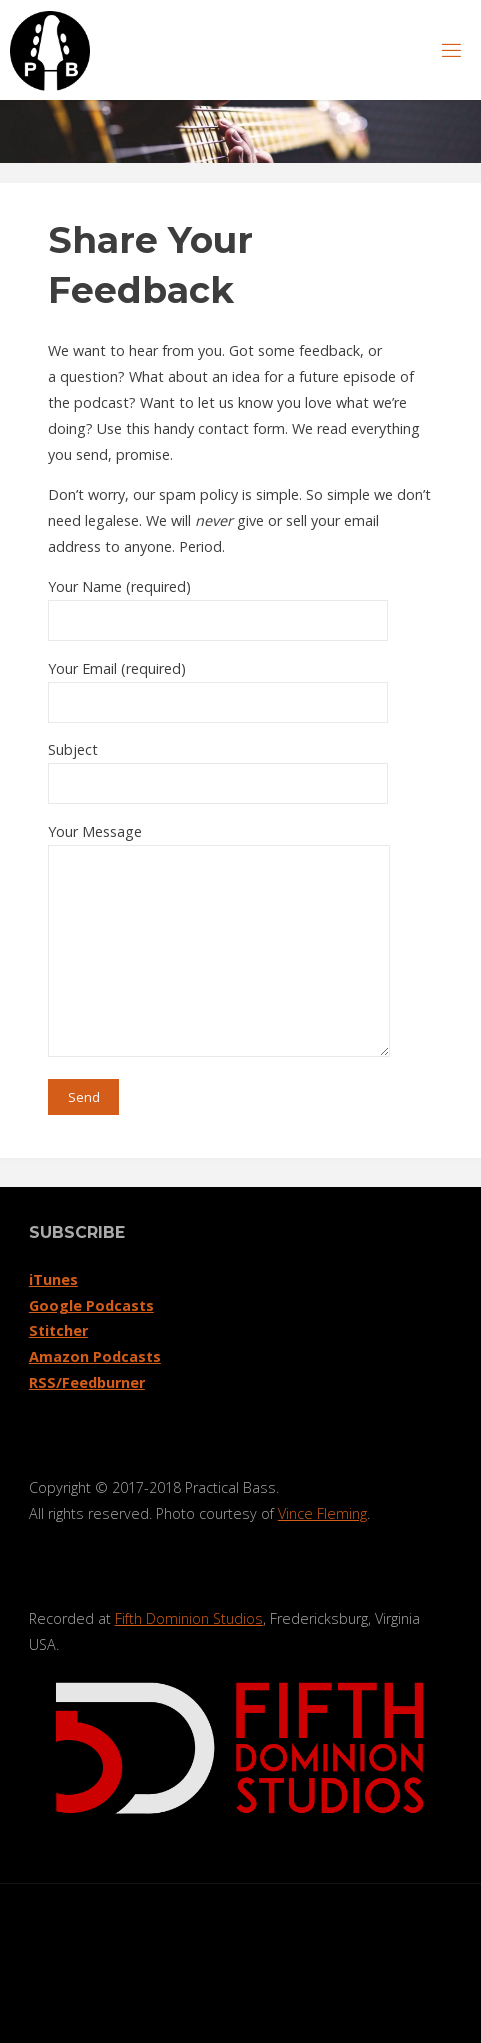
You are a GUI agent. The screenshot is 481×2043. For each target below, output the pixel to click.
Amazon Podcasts (95, 1356)
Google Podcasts (91, 1305)
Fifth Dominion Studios (189, 1618)
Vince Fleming (322, 1513)
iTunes (53, 1279)
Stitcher (58, 1330)
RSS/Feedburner (87, 1382)
